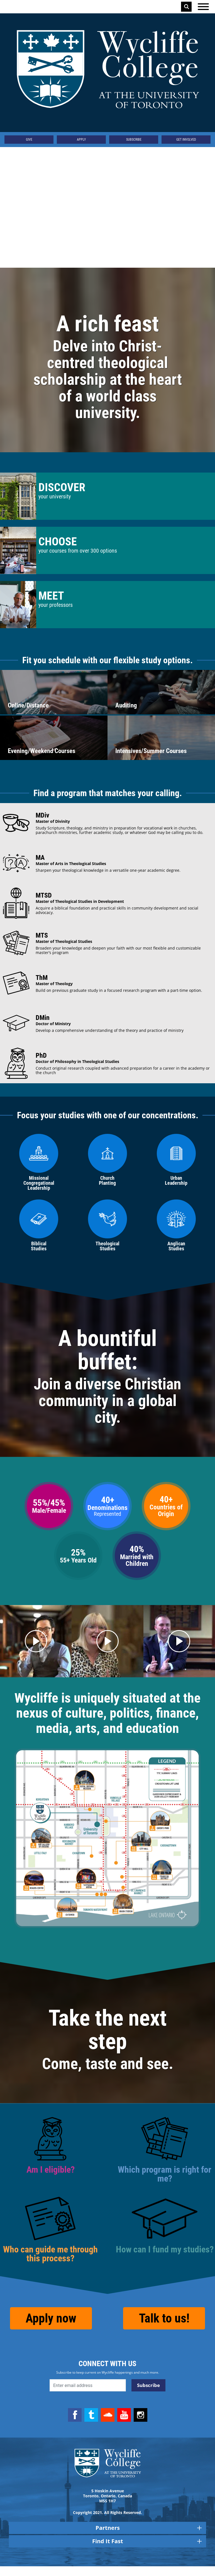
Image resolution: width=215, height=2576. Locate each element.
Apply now (51, 2328)
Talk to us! (164, 2328)
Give (29, 139)
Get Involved (186, 139)
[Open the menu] (203, 6)
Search (187, 7)
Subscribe (133, 139)
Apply (81, 139)
